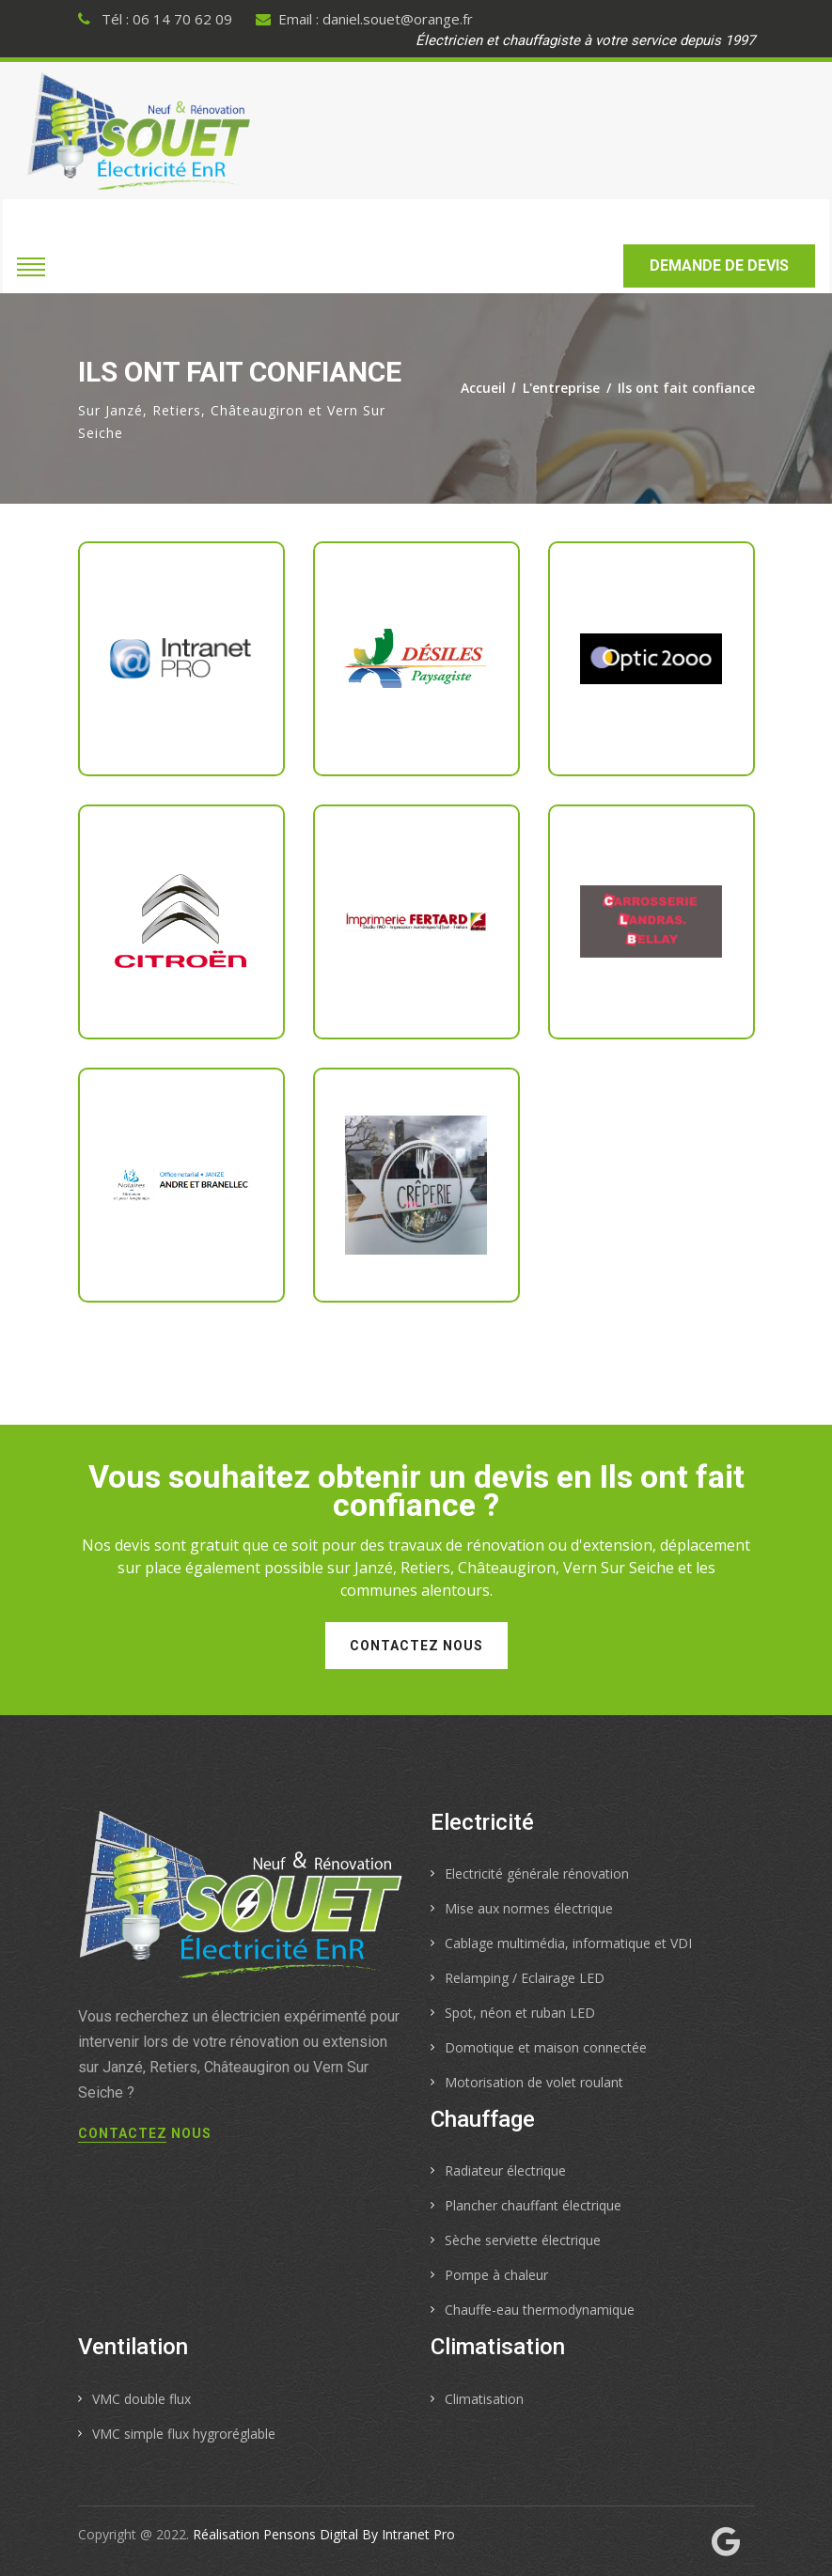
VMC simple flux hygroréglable (183, 2434)
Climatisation (484, 2399)
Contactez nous (416, 1645)
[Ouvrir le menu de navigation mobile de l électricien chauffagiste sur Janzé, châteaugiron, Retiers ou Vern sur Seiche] (31, 265)
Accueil (483, 388)
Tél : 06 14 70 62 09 (155, 18)
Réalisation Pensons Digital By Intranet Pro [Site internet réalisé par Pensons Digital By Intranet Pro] (324, 2534)
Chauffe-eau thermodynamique (540, 2309)
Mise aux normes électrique (529, 1908)
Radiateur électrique (505, 2170)
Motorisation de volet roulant (534, 2082)
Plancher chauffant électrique (533, 2205)
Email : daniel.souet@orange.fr (364, 18)
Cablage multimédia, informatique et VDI (568, 1943)
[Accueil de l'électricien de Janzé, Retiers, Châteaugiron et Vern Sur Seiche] (139, 130)
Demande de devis (719, 265)
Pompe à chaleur (496, 2275)
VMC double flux (141, 2399)
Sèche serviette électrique (523, 2240)
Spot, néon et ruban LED (520, 2013)
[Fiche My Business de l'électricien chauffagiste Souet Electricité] (726, 2543)
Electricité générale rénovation (537, 1873)
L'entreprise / (570, 388)
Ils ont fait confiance (686, 388)
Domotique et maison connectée (546, 2047)
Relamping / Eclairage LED (524, 1978)
